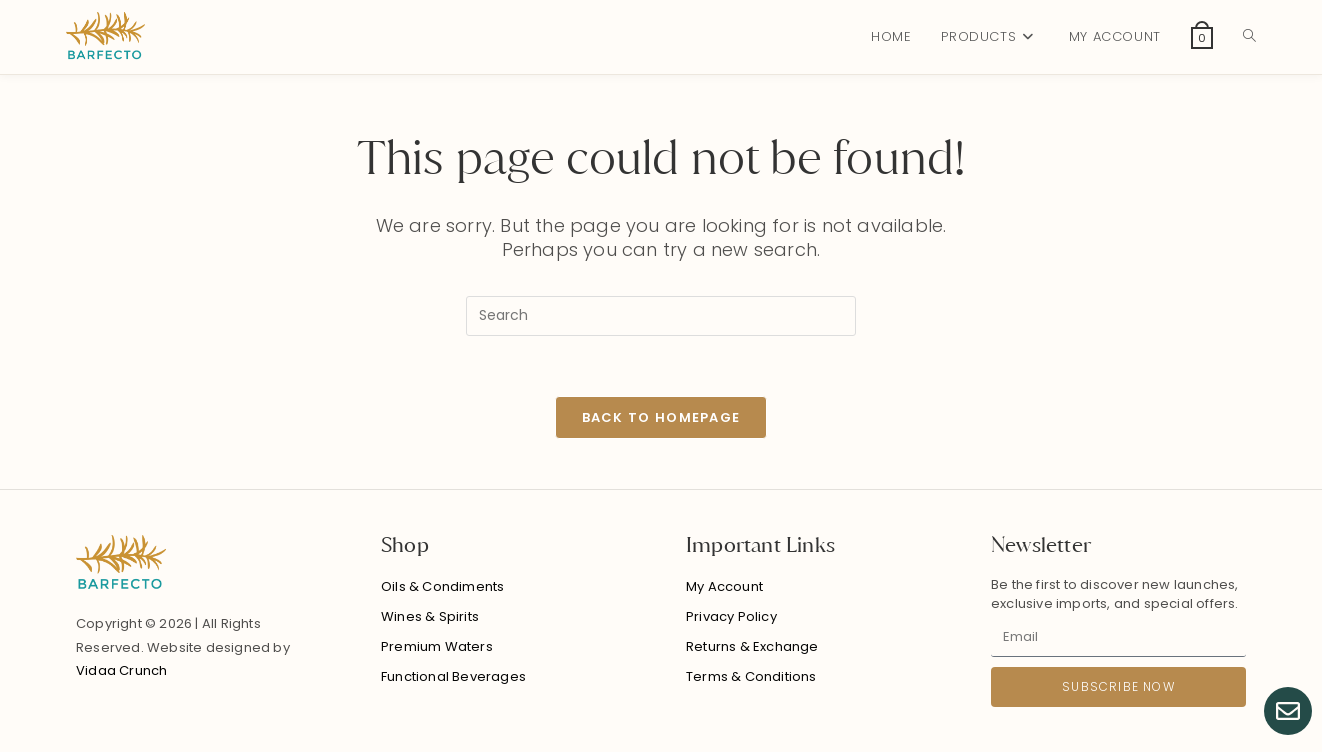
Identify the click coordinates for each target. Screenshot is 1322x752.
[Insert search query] (661, 316)
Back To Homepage (661, 417)
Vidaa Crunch (121, 670)
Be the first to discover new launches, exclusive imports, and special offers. (1115, 594)
